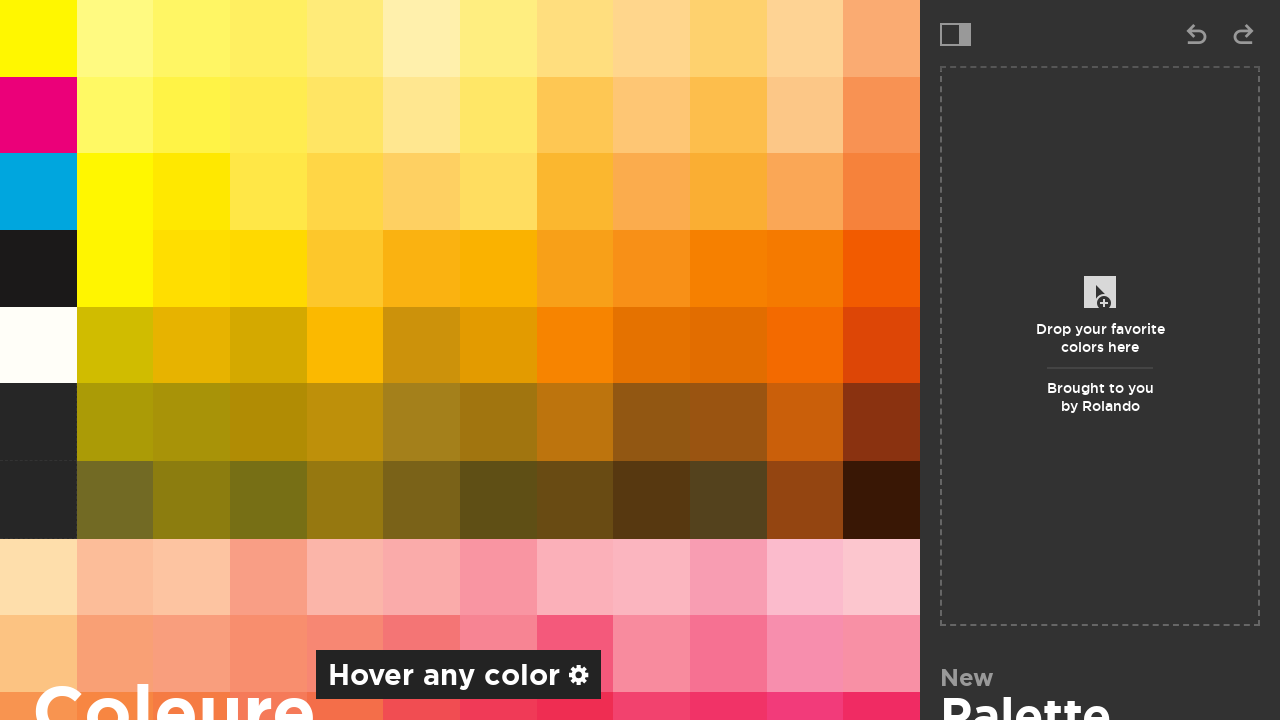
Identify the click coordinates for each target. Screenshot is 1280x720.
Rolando (1111, 406)
